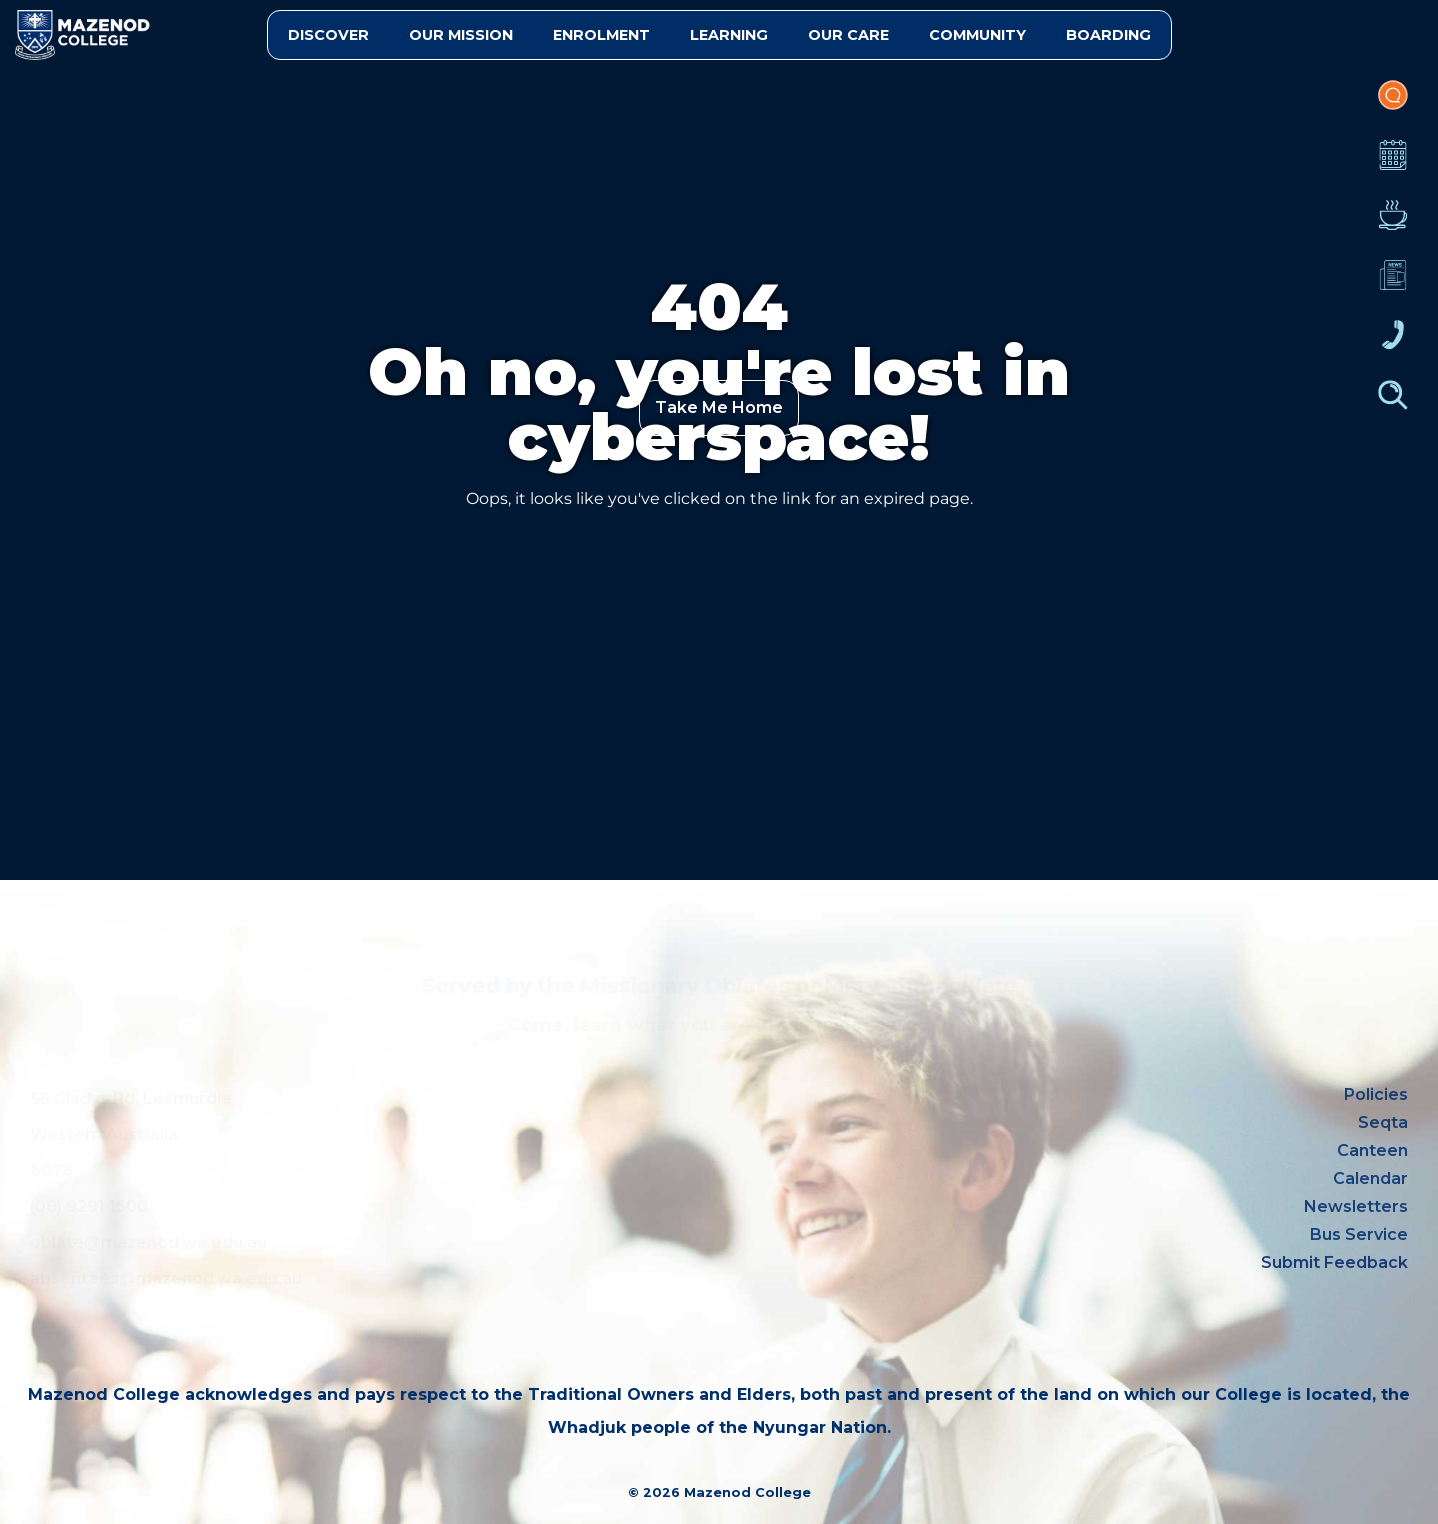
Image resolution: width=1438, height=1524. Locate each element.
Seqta (1383, 1122)
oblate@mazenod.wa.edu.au (148, 1242)
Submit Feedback (1334, 1262)
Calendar (1393, 165)
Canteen (1393, 225)
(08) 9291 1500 (89, 1206)
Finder (1393, 405)
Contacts (1393, 345)
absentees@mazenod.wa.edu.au (166, 1278)
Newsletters (1393, 285)
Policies (1376, 1094)
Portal (1393, 105)
